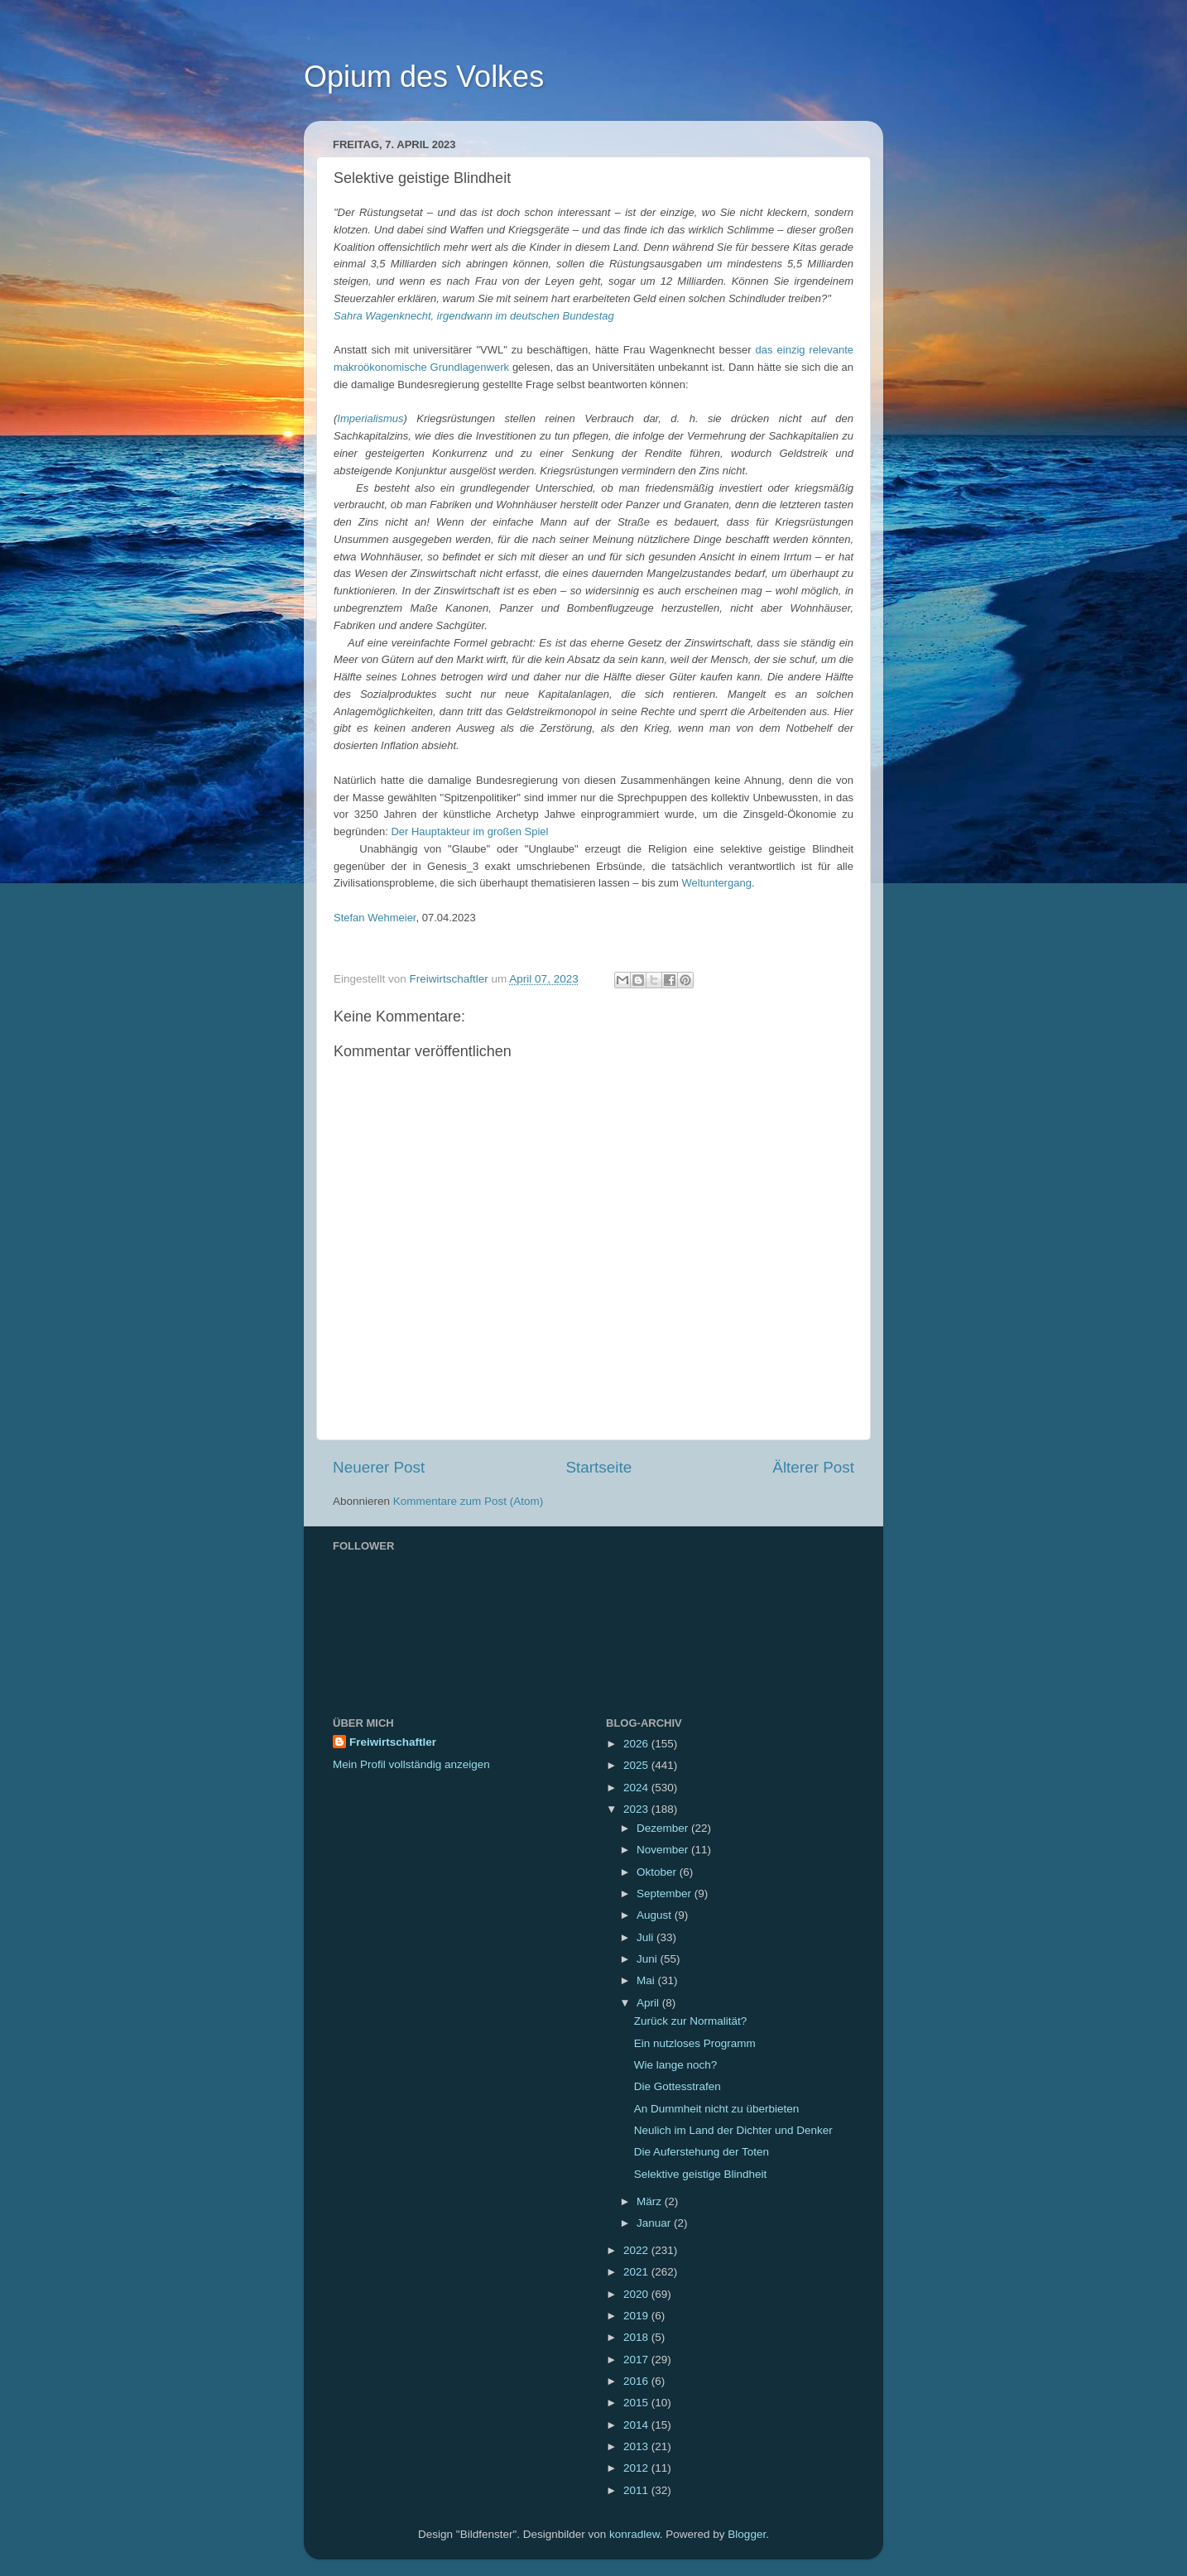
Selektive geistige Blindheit (700, 2174)
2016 (637, 2381)
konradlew (634, 2534)
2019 (637, 2315)
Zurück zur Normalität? (690, 2021)
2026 (637, 1743)
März (651, 2201)
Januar (655, 2223)
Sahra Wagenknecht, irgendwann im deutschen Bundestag (474, 316)
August (656, 1915)
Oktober (658, 1872)
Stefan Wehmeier (375, 917)
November (664, 1849)
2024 (637, 1787)
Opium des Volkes (424, 77)
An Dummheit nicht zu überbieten (717, 2109)
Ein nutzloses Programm (695, 2043)
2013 (637, 2446)
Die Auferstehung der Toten (701, 2152)
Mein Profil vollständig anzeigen (411, 1764)
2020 (637, 2294)
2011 (637, 2490)
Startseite (598, 1467)
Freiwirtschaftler (392, 1742)
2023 (637, 1809)
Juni (649, 1959)
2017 (637, 2359)
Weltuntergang (717, 883)
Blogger (747, 2534)
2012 (637, 2468)
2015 (637, 2402)
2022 (637, 2250)
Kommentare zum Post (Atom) (468, 1501)
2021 (637, 2272)
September (665, 1893)
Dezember (664, 1828)
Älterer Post (813, 1467)
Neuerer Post (379, 1467)
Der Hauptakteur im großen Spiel (469, 831)
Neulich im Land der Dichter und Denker (733, 2130)
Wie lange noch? (676, 2065)
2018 (637, 2337)
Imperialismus (370, 418)
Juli (646, 1937)
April (649, 2003)
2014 (637, 2425)
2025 (637, 1765)
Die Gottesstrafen (677, 2086)
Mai (647, 1980)
